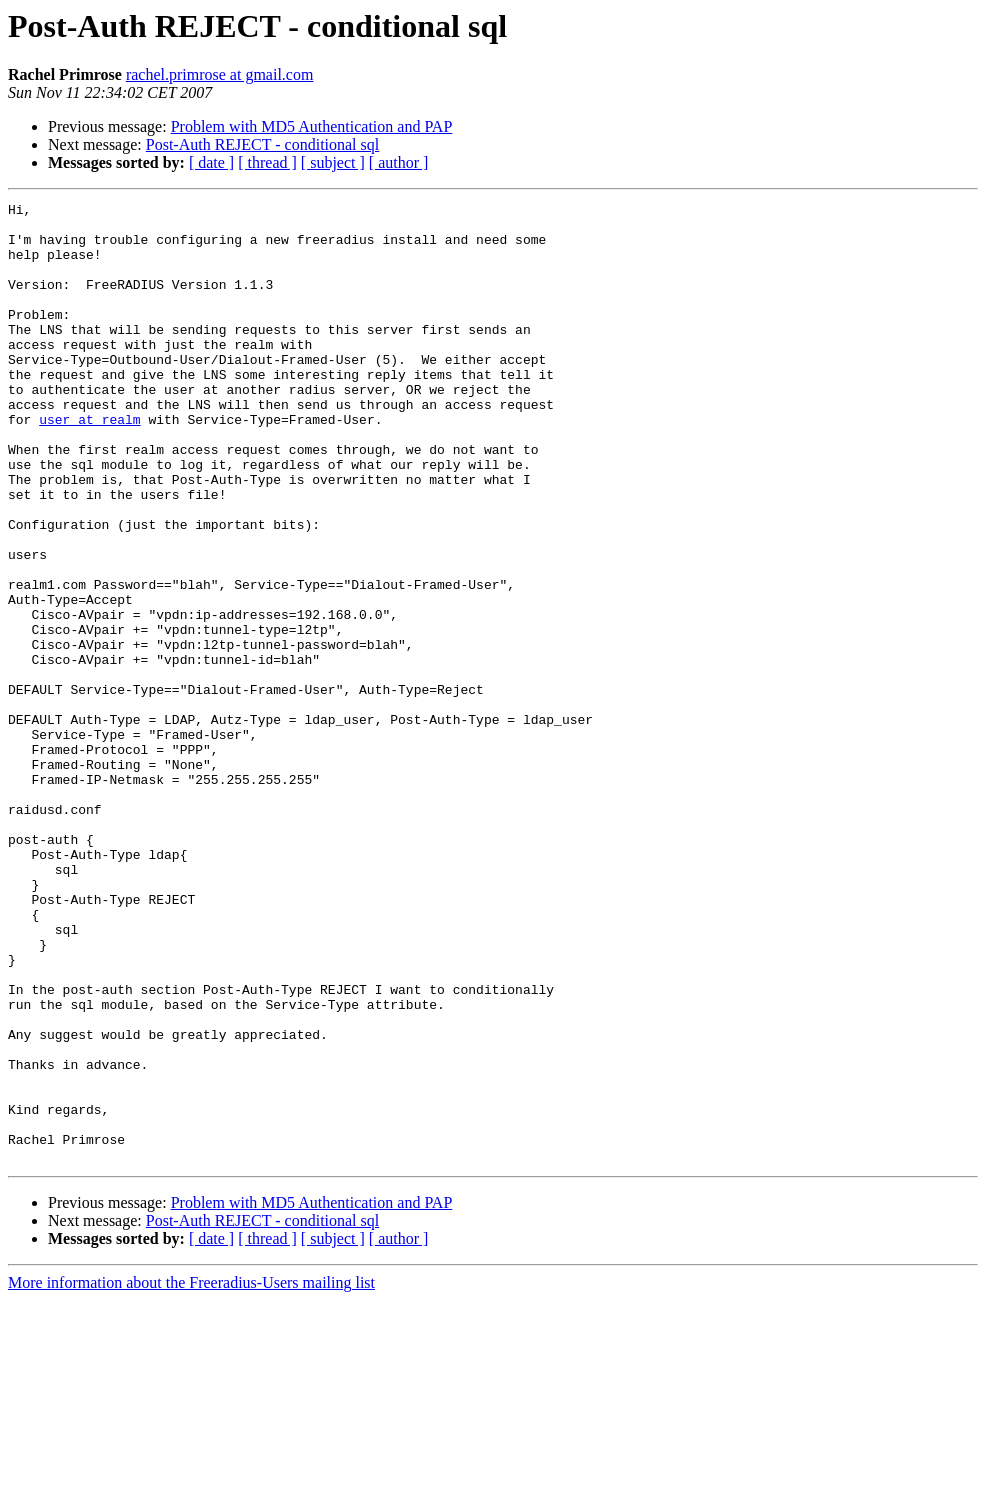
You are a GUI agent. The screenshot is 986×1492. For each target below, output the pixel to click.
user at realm (89, 464)
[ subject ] (333, 162)
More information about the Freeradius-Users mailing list (191, 1474)
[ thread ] (267, 162)
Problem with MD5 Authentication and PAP (312, 126)
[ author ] (399, 162)
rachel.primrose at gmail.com (219, 74)
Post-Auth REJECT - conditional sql (262, 144)
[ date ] (211, 162)
